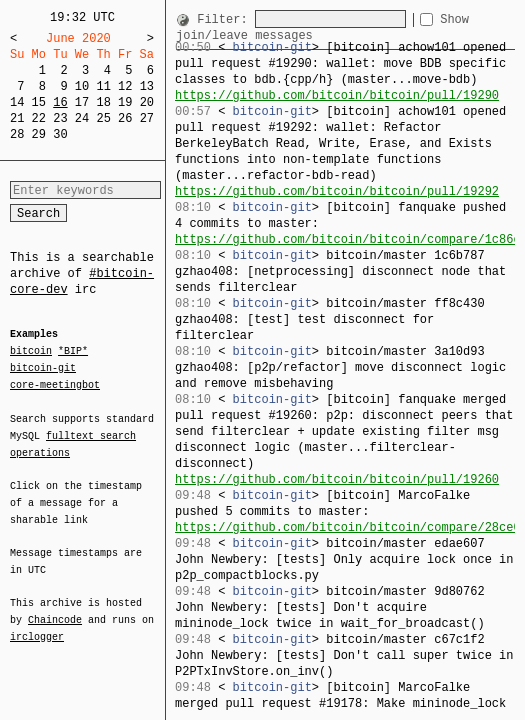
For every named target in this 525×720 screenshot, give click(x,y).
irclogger (37, 624)
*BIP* (73, 352)
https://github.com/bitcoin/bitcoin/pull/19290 (337, 95)
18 (103, 102)
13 (147, 86)
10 (82, 86)
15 (39, 102)
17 (82, 102)
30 (60, 134)
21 (17, 118)
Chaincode (55, 608)
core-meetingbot (55, 384)
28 (17, 134)
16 (60, 102)
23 (60, 118)
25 (103, 118)
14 (17, 102)
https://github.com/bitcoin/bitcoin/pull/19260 (337, 479)
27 (147, 118)
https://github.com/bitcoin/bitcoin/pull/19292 (337, 191)
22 (39, 118)
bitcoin (31, 352)
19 (125, 102)
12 (125, 86)
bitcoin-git (43, 368)
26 (125, 118)
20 (147, 102)
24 (82, 118)
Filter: (226, 19)
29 (39, 134)
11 (103, 86)
